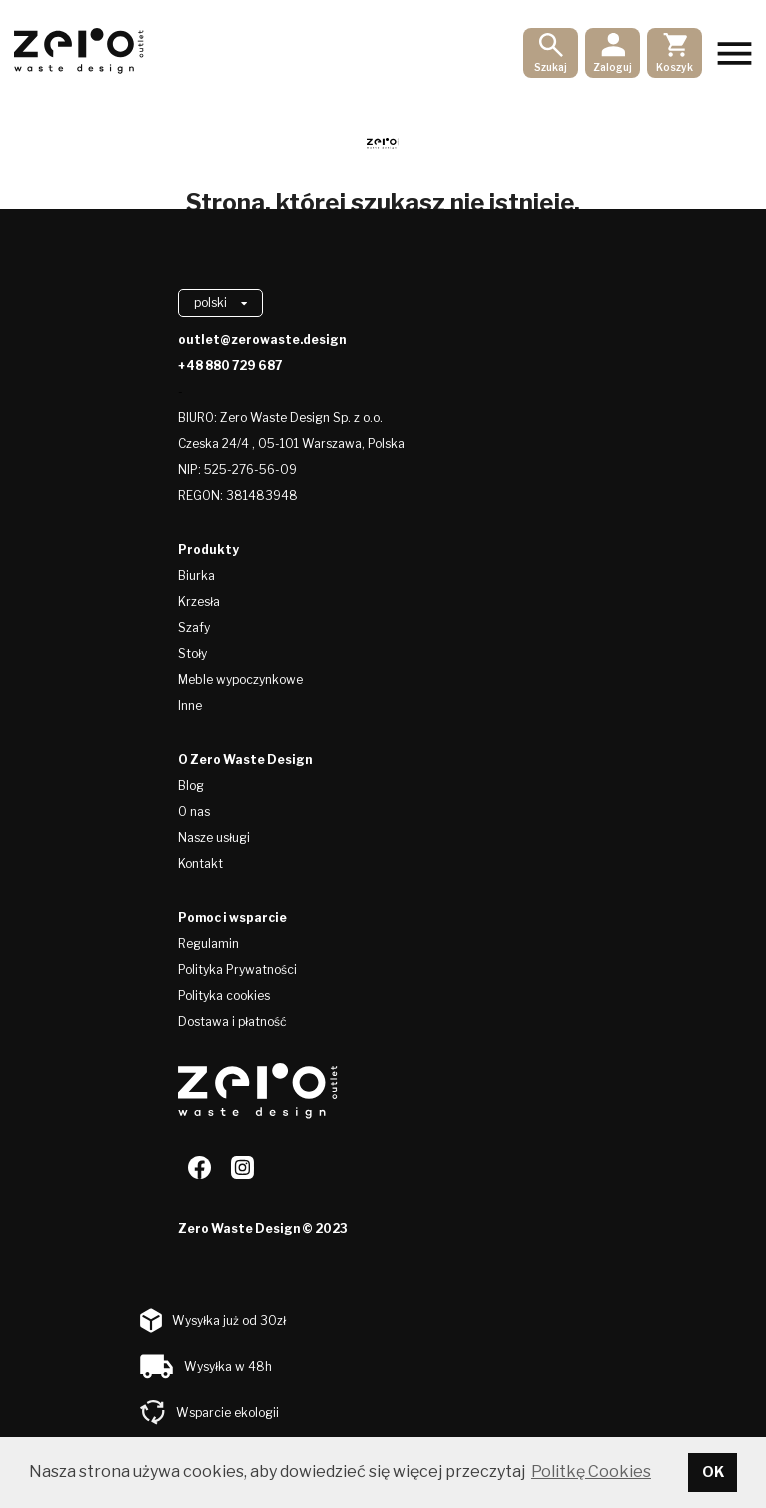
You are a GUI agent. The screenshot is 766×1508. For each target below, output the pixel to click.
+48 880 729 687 (230, 365)
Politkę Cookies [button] (591, 1471)
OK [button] (713, 1472)
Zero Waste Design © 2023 (263, 1228)
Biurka (196, 575)
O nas (194, 811)
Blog (191, 785)
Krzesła (199, 601)
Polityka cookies (224, 995)
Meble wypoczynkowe (240, 679)
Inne (190, 705)
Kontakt (200, 863)
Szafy (194, 627)
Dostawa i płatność (232, 1021)
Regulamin (208, 943)
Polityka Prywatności (237, 969)
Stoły (192, 653)
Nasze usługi (214, 837)
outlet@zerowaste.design (262, 339)
